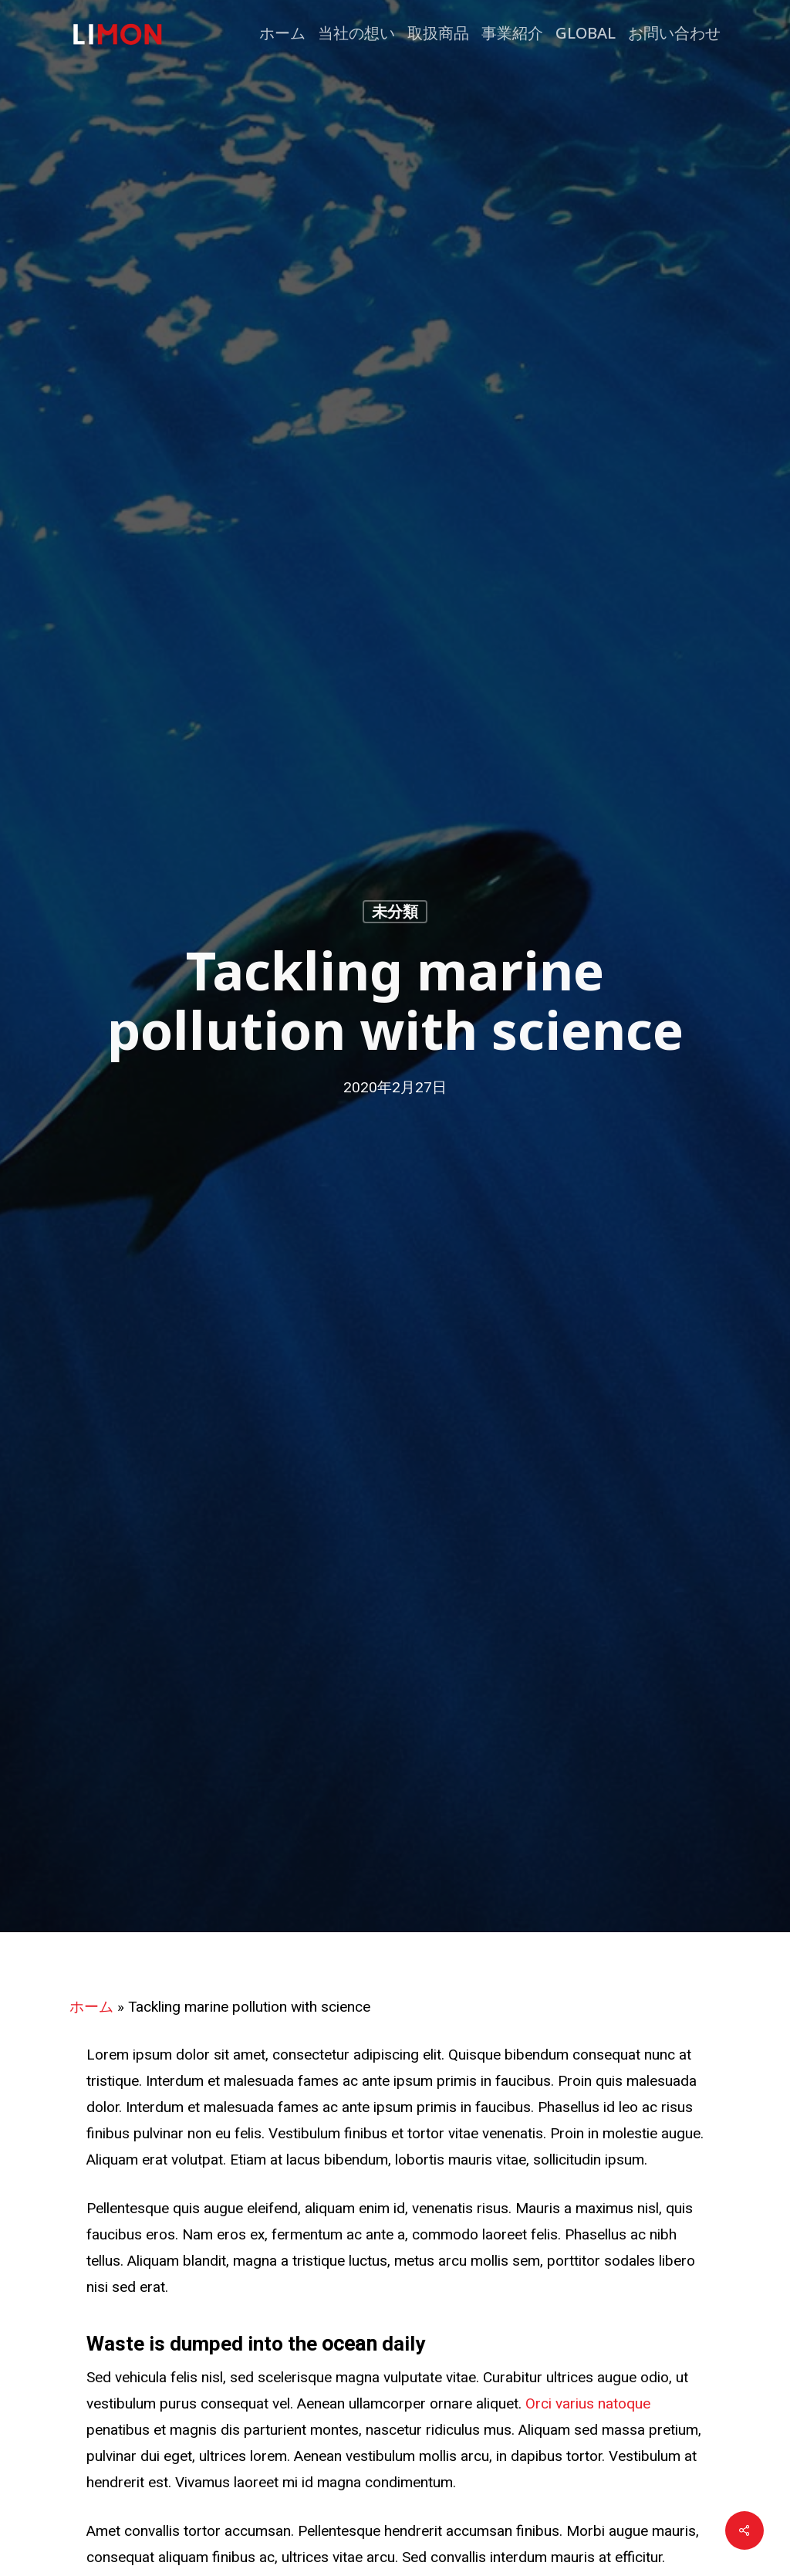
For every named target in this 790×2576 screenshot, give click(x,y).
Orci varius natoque (587, 2404)
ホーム (91, 2007)
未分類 (395, 914)
